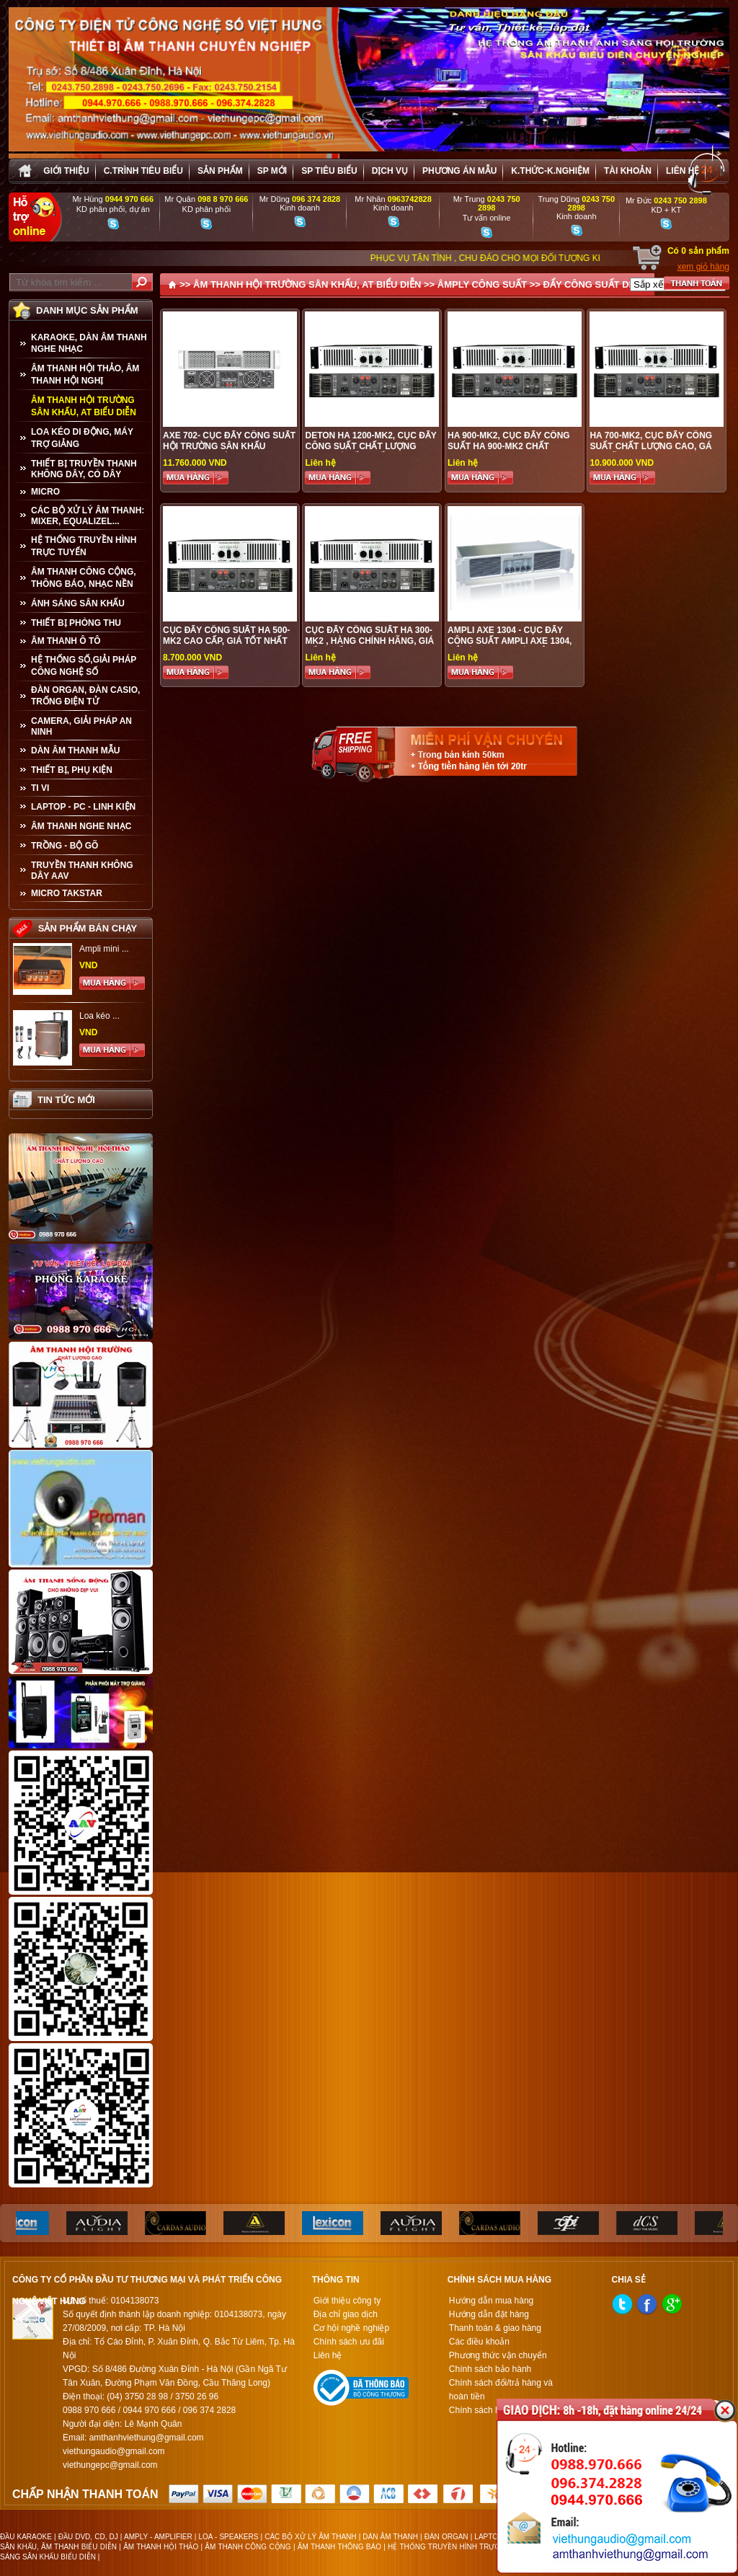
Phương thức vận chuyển (498, 2355)
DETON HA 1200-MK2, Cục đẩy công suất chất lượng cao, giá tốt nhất (370, 446)
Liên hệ (682, 171)
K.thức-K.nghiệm (550, 171)
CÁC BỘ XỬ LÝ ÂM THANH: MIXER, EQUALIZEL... (87, 515)
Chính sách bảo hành (490, 2369)
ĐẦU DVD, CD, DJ (88, 2537)
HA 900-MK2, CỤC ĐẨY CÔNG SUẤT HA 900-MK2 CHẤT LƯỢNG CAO (509, 446)
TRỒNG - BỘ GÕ (64, 846)
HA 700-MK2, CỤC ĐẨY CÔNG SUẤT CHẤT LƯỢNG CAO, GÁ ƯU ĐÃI (651, 446)
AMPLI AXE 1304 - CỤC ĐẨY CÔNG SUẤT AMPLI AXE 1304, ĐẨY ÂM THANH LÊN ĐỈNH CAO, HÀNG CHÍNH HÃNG (515, 646)
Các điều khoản (479, 2342)
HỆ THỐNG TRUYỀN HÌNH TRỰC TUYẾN (83, 546)
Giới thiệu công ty (347, 2301)
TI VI (40, 788)
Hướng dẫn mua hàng (491, 2301)
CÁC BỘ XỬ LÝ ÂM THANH (310, 2537)
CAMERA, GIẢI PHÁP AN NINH (81, 726)
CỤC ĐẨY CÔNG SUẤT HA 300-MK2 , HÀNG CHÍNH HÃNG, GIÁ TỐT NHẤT (369, 641)
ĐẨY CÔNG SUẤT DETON (599, 284)
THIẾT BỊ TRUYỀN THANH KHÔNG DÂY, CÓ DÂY (84, 469)
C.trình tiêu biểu (143, 171)
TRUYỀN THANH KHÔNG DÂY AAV (82, 870)
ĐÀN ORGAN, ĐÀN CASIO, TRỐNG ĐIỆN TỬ (85, 696)
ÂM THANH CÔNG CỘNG (247, 2547)
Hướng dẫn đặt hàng (489, 2314)
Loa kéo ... (99, 1016)
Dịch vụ (390, 171)
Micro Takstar (66, 893)
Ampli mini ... (104, 949)
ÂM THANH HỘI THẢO (160, 2547)
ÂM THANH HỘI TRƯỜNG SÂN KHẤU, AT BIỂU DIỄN (83, 406)
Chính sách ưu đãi (349, 2342)
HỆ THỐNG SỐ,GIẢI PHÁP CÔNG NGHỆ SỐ (83, 666)
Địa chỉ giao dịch (346, 2314)
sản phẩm (220, 171)
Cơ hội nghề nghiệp (351, 2328)
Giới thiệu (66, 171)
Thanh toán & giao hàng (495, 2328)
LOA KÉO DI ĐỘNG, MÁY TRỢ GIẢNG (82, 438)
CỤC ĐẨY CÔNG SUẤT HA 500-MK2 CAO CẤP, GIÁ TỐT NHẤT (226, 635)
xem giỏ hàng (703, 267)
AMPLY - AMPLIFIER (158, 2537)
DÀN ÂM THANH (390, 2537)
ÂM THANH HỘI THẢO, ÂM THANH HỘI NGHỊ (85, 374)
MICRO (45, 492)
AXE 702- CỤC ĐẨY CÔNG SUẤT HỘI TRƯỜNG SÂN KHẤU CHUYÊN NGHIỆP (229, 446)
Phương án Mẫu (459, 171)
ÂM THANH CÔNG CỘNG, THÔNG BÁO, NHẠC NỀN (83, 578)
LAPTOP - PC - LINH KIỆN (83, 807)
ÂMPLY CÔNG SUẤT (482, 284)
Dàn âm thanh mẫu (75, 750)
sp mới (272, 171)
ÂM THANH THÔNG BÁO (339, 2547)
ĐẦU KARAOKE (26, 2537)
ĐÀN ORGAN (446, 2537)
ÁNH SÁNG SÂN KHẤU (78, 603)
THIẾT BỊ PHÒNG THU (76, 623)
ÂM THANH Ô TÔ (66, 641)
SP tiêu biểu (329, 171)
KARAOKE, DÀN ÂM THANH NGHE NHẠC (89, 343)
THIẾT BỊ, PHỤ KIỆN (71, 770)
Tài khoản (628, 171)
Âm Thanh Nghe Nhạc (81, 826)
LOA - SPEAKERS (228, 2537)
